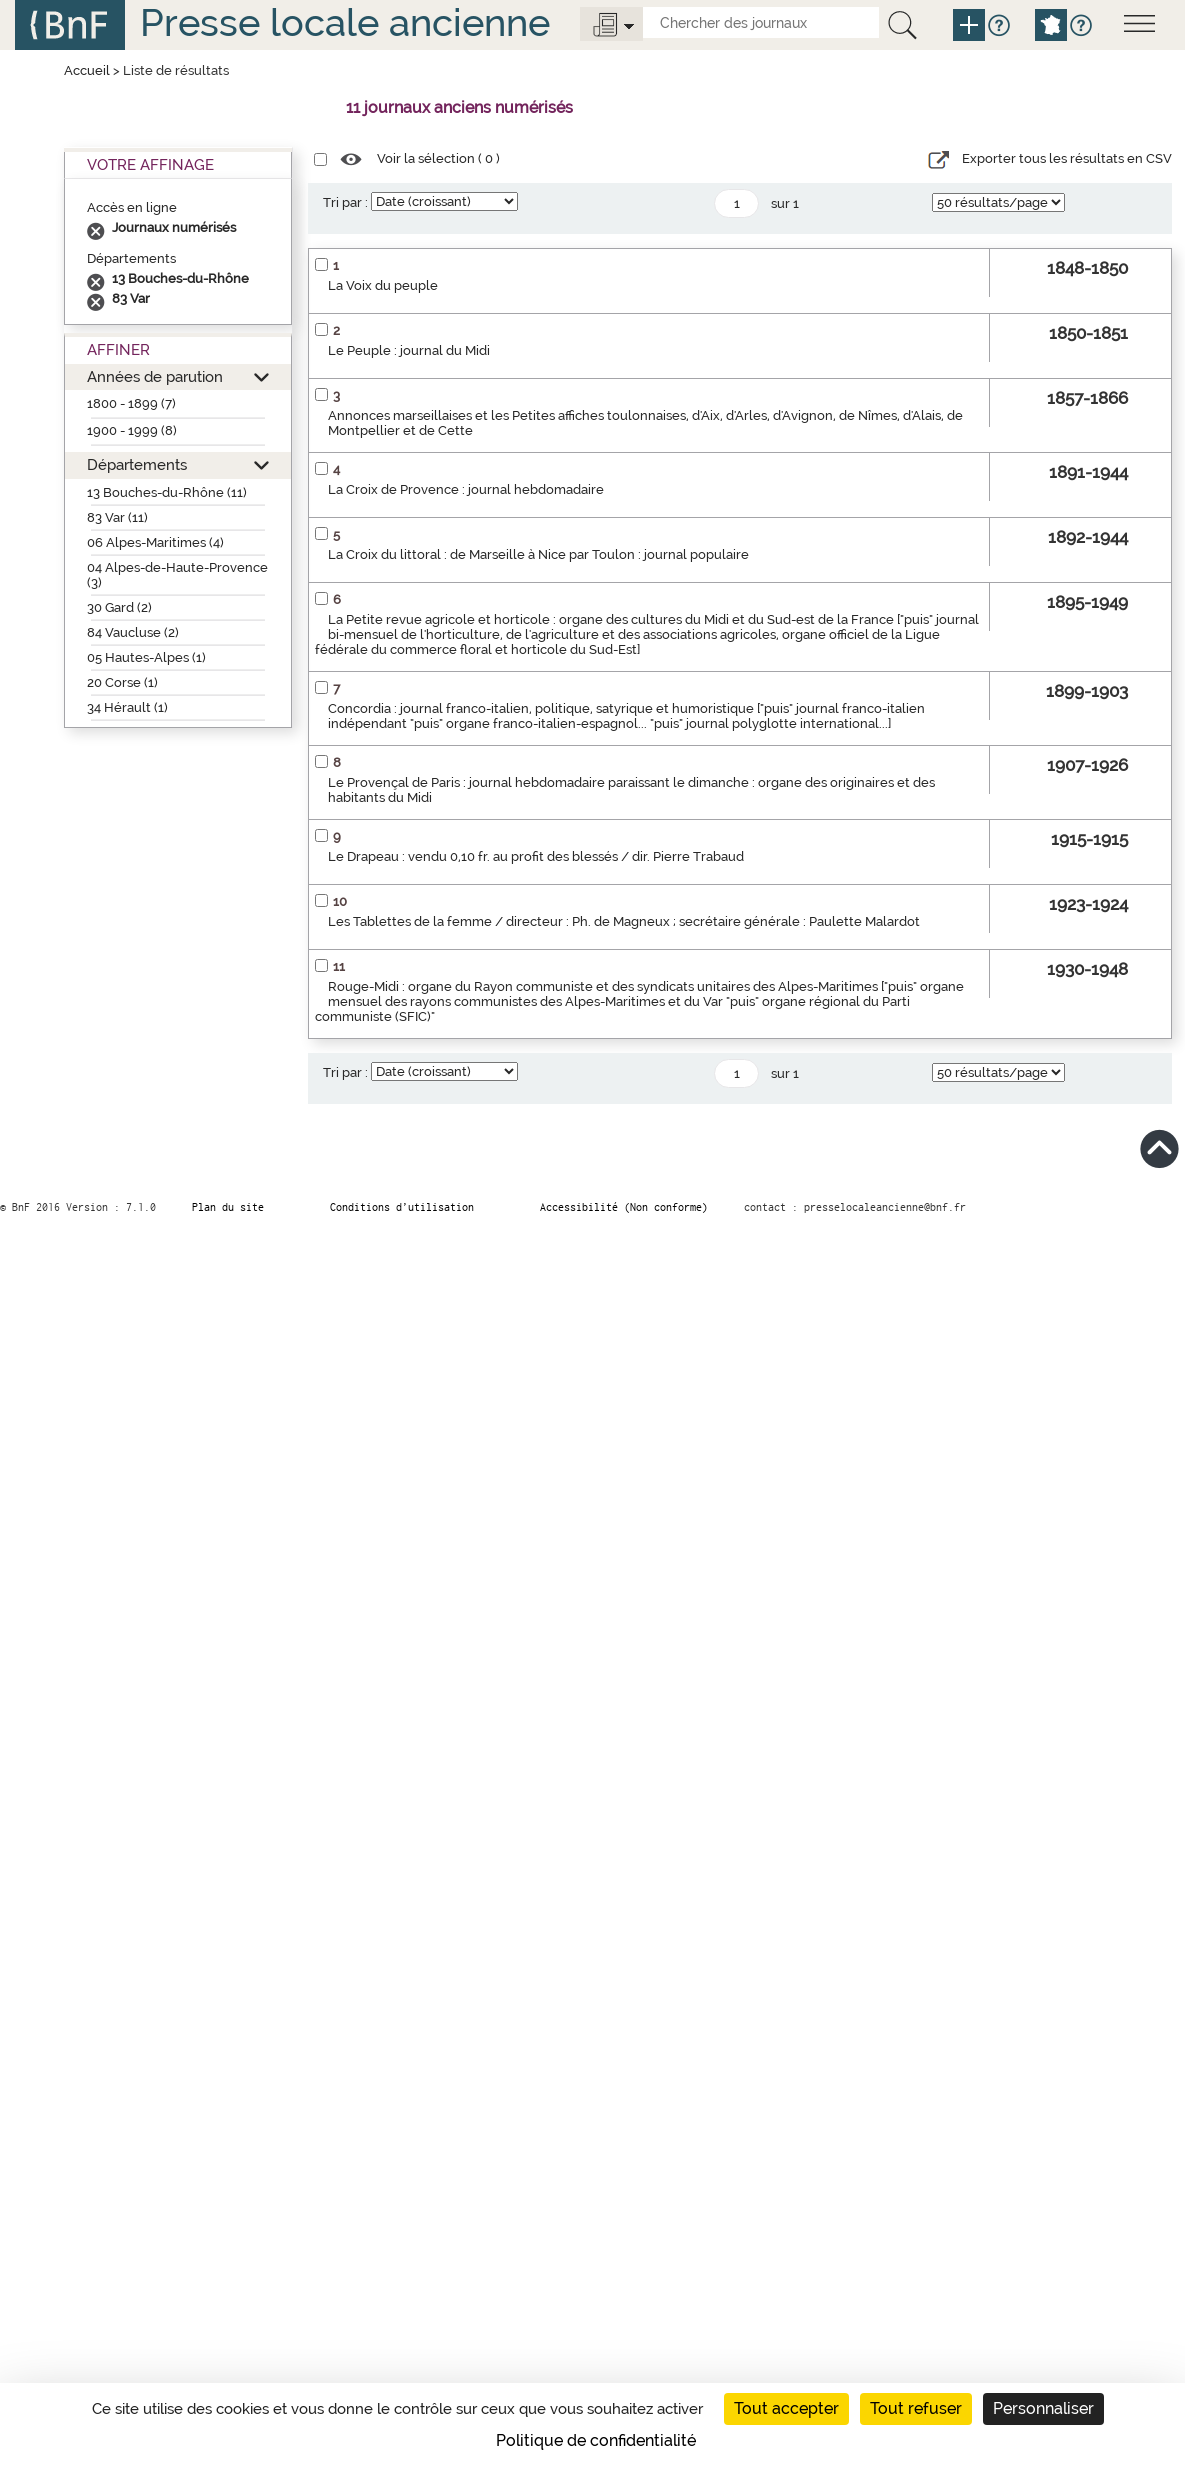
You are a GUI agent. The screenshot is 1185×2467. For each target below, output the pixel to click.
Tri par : (345, 202)
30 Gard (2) (119, 607)
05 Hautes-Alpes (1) (146, 657)
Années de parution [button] (155, 376)
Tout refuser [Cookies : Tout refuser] (916, 2408)
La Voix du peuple (383, 285)
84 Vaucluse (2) (133, 632)
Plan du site (228, 1207)
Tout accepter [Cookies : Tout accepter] (786, 2408)
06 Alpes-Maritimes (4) (155, 542)
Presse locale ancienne (345, 22)
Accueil (87, 70)
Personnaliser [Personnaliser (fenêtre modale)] (1043, 2408)
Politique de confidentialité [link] (596, 2440)
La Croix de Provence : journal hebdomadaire (466, 489)
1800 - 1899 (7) (131, 403)
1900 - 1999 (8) (132, 430)
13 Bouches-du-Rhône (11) (167, 492)
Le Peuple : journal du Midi (409, 350)
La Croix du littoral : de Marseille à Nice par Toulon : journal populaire (538, 554)
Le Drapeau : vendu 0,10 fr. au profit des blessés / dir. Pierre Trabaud (536, 856)
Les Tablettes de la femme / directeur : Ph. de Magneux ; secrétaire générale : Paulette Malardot (624, 921)
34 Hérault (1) (127, 707)
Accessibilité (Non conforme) (624, 1207)
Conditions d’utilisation (402, 1207)
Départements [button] (137, 464)
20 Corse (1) (122, 682)
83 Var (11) (117, 517)
